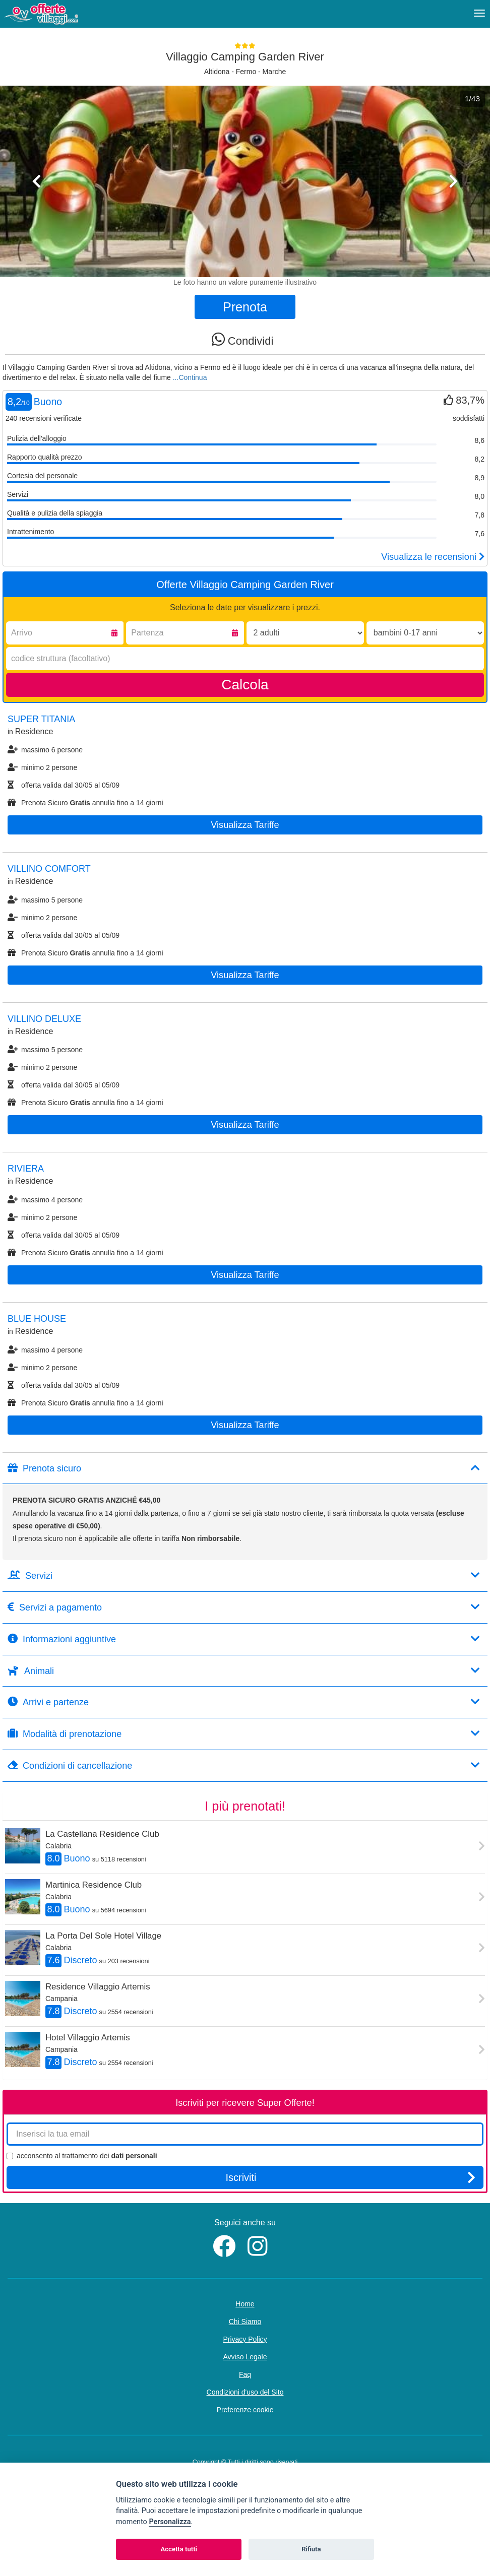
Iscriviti (350, 2177)
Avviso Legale (245, 2357)
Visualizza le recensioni (432, 557)
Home (244, 2304)
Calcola (244, 684)
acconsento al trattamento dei (82, 2156)
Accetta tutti (178, 2549)
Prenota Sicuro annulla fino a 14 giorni (85, 803)
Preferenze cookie (245, 2410)
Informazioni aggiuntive (244, 1639)
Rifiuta (311, 2549)
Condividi (243, 339)
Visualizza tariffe (245, 825)
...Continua (190, 377)
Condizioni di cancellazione (244, 1765)
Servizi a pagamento (244, 1607)
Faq (245, 2374)
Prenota (245, 307)
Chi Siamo (245, 2321)
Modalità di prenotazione (244, 1733)
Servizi (244, 1575)
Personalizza (170, 2522)
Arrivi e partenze (244, 1702)
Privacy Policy (245, 2339)
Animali (244, 1670)
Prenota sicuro (244, 1468)
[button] (37, 224)
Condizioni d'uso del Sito (245, 2392)
